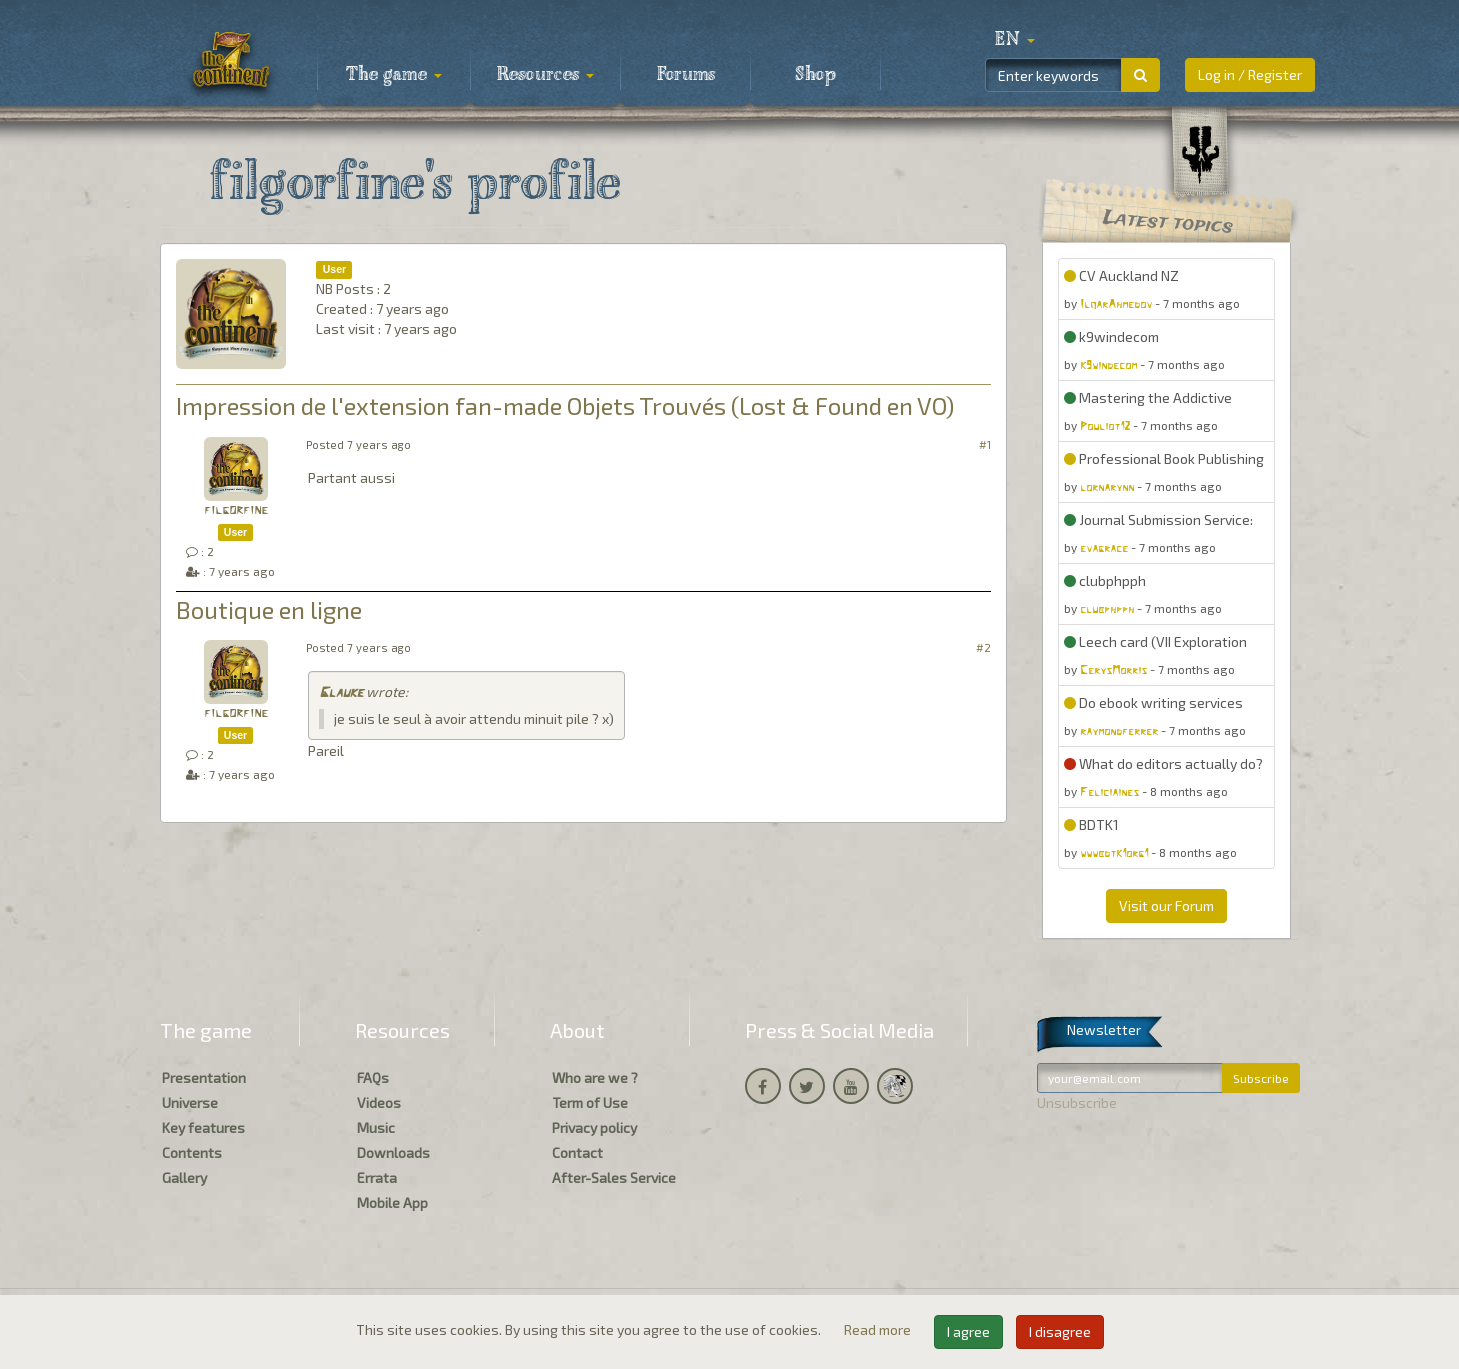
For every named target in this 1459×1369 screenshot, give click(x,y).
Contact (577, 1152)
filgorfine (236, 510)
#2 (983, 647)
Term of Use (590, 1102)
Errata (377, 1177)
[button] (1015, 40)
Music (376, 1127)
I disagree (1060, 1331)
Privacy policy (594, 1127)
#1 (985, 444)
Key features (203, 1127)
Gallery (184, 1177)
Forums (686, 75)
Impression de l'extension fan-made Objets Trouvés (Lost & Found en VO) (565, 405)
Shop (815, 75)
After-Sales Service (614, 1177)
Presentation (204, 1077)
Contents (192, 1152)
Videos (379, 1102)
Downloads (393, 1152)
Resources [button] (545, 75)
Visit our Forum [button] (1166, 905)
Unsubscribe (1077, 1102)
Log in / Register (1250, 74)
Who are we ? (595, 1077)
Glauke (341, 693)
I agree (968, 1331)
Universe (190, 1102)
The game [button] (394, 75)
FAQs (373, 1077)
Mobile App (392, 1202)
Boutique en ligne (269, 609)
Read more (879, 1329)
